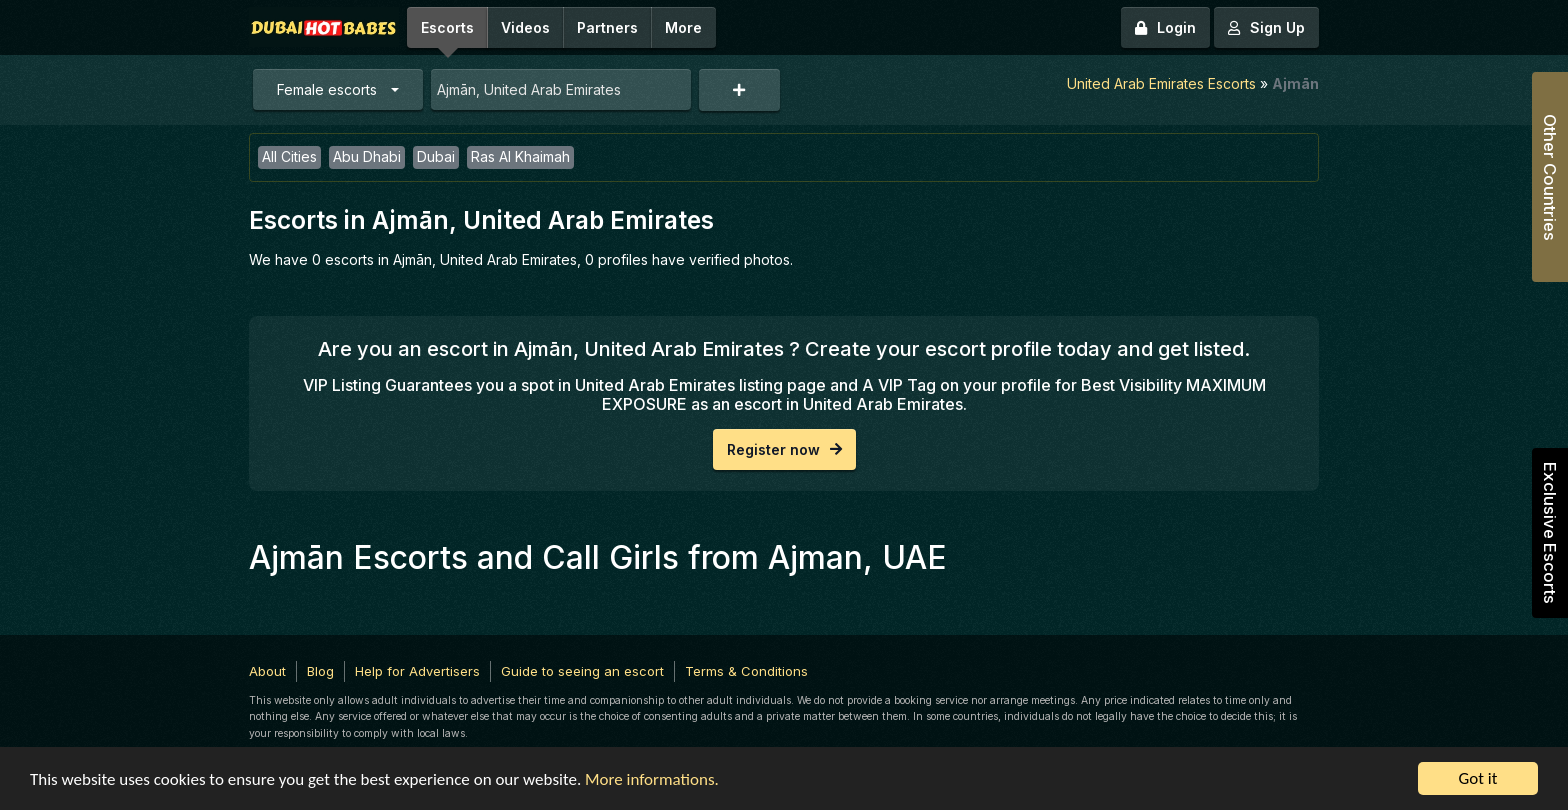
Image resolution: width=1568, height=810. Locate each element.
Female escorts (327, 89)
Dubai (436, 156)
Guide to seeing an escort (582, 671)
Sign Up (1266, 27)
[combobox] (561, 89)
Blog (320, 671)
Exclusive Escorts (1550, 533)
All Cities (289, 156)
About (267, 671)
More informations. (652, 780)
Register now (784, 449)
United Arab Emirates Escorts (1161, 83)
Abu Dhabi (367, 156)
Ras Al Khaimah (520, 156)
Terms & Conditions (746, 671)
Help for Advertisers (417, 671)
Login (1165, 27)
